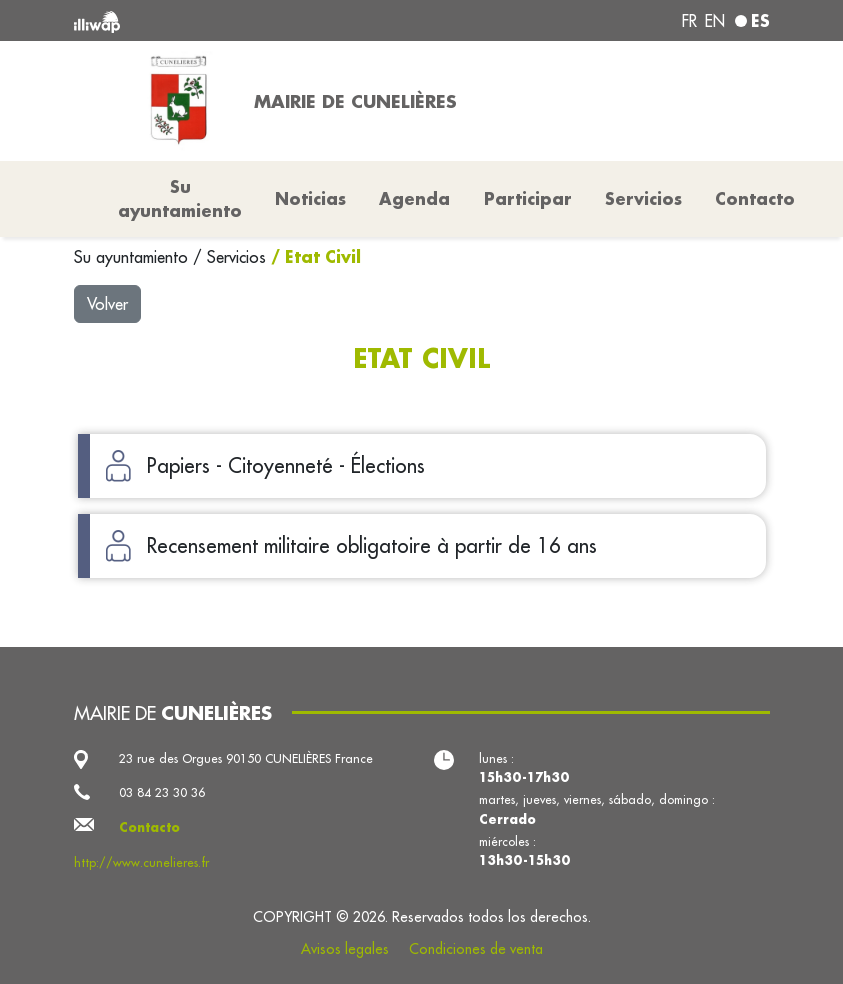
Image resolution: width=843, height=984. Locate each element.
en (715, 21)
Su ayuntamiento (133, 257)
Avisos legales (345, 949)
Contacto (755, 198)
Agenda (414, 198)
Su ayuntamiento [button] (180, 198)
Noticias (310, 198)
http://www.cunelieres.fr (141, 862)
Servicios (239, 257)
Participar (528, 198)
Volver (107, 304)
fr (689, 21)
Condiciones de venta (476, 949)
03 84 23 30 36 (162, 792)
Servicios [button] (643, 198)
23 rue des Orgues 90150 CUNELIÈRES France (246, 758)
